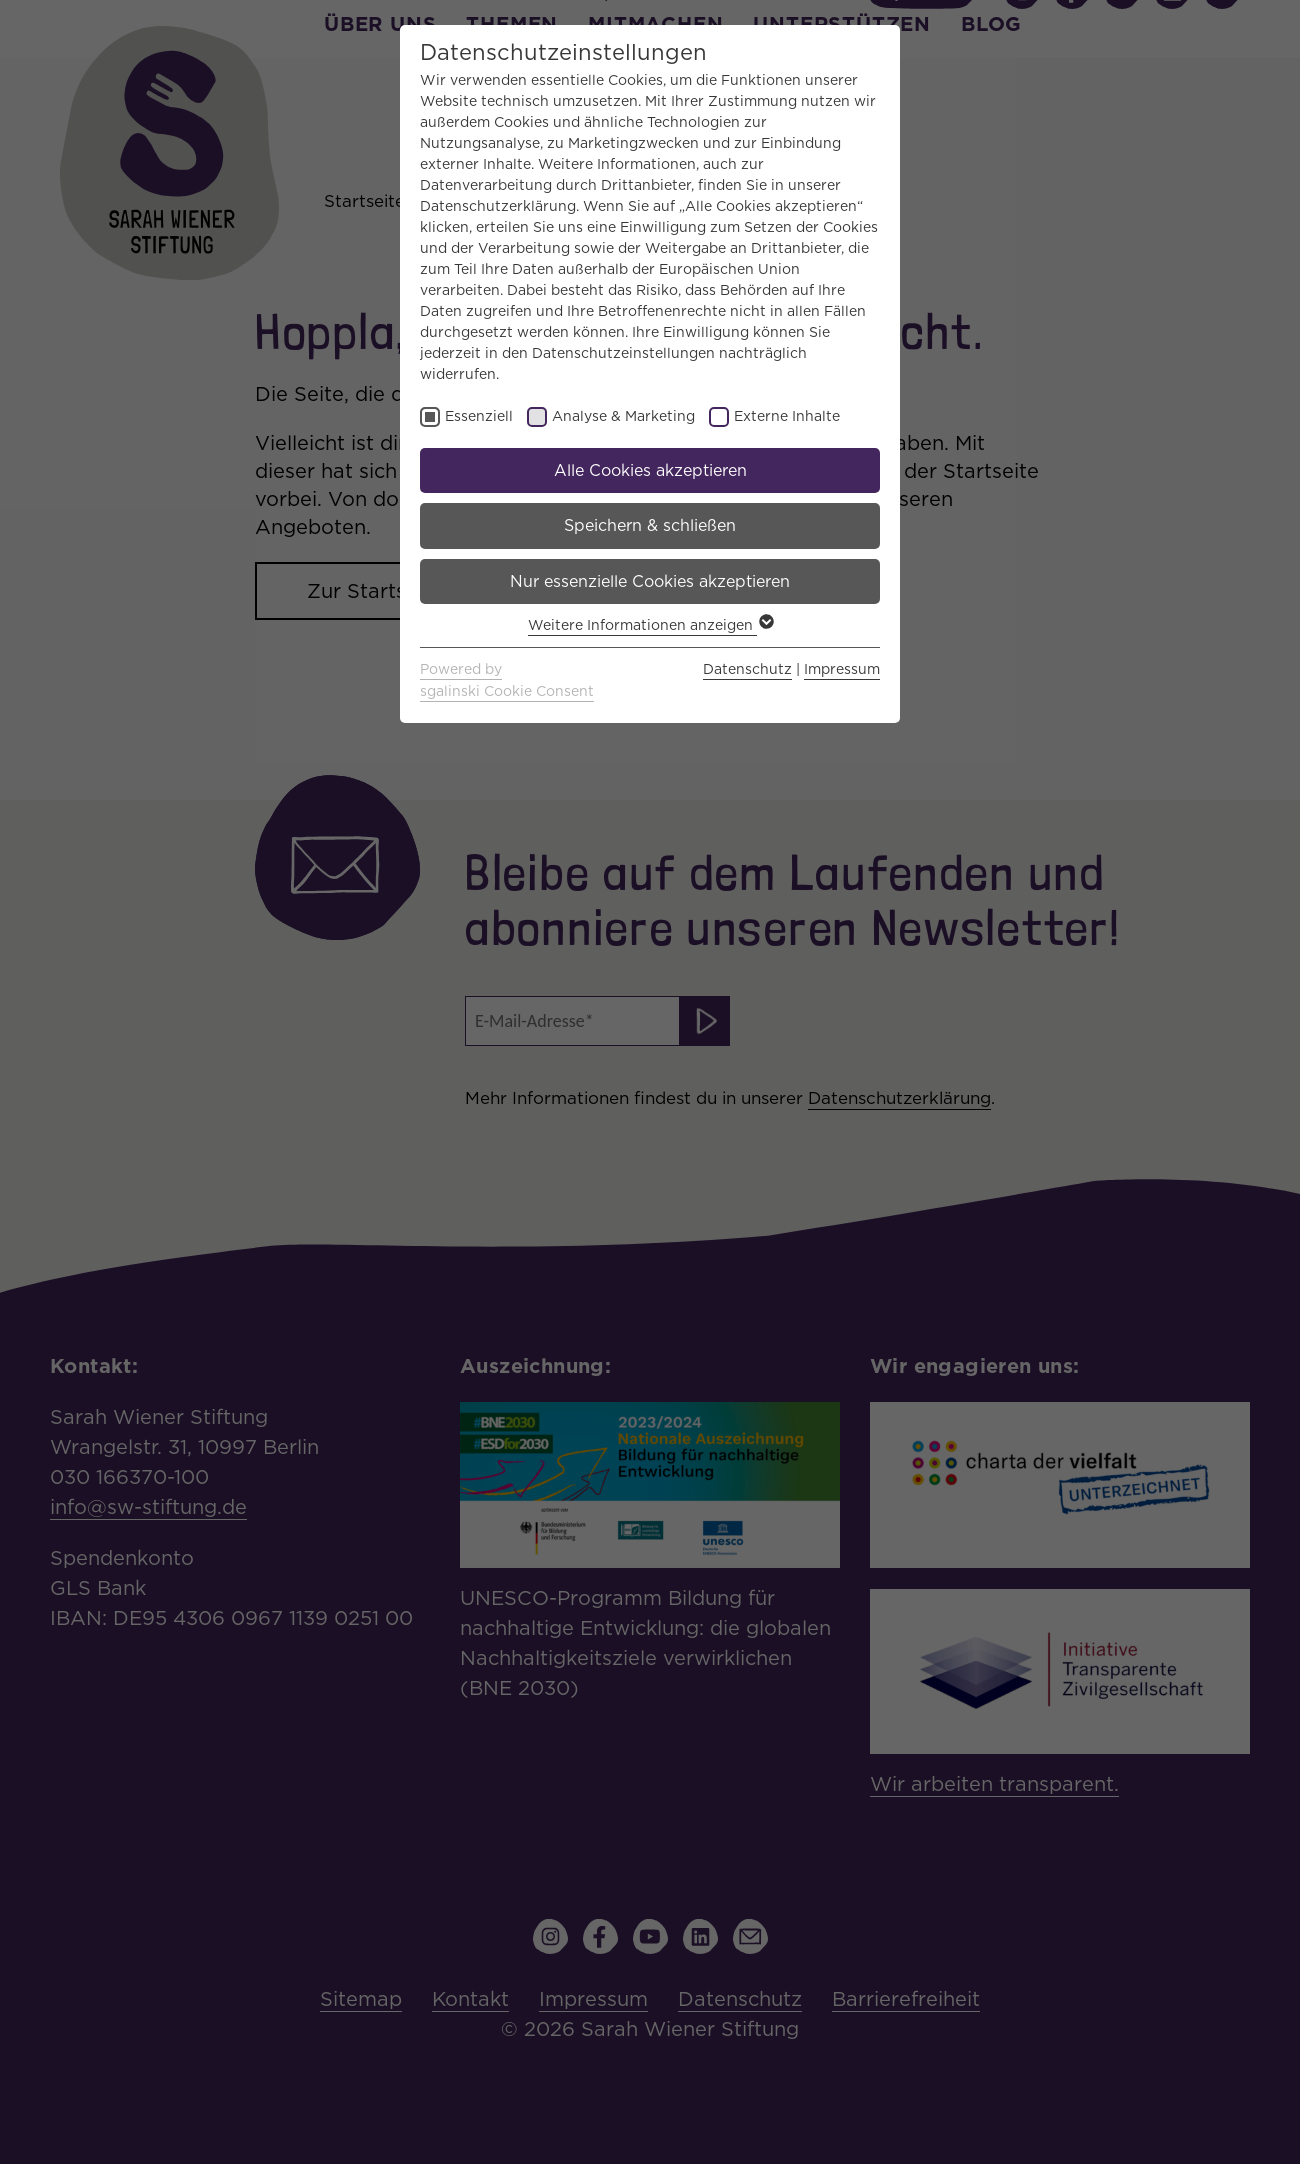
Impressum (842, 669)
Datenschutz (747, 669)
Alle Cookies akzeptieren (650, 470)
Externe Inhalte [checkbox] (787, 416)
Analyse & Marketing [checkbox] (623, 416)
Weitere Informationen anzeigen (650, 625)
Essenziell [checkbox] (479, 416)
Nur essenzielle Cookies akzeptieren (650, 581)
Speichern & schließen (650, 525)
